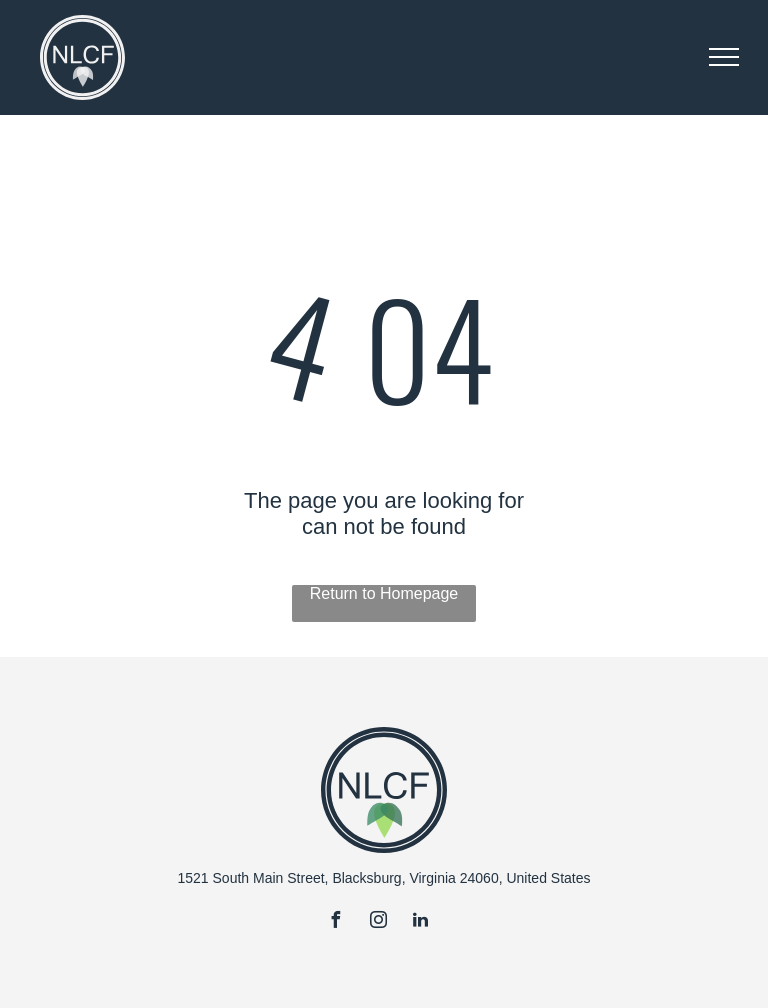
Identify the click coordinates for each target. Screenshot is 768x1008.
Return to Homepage (384, 593)
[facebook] (336, 922)
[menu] (724, 57)
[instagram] (378, 922)
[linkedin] (420, 922)
